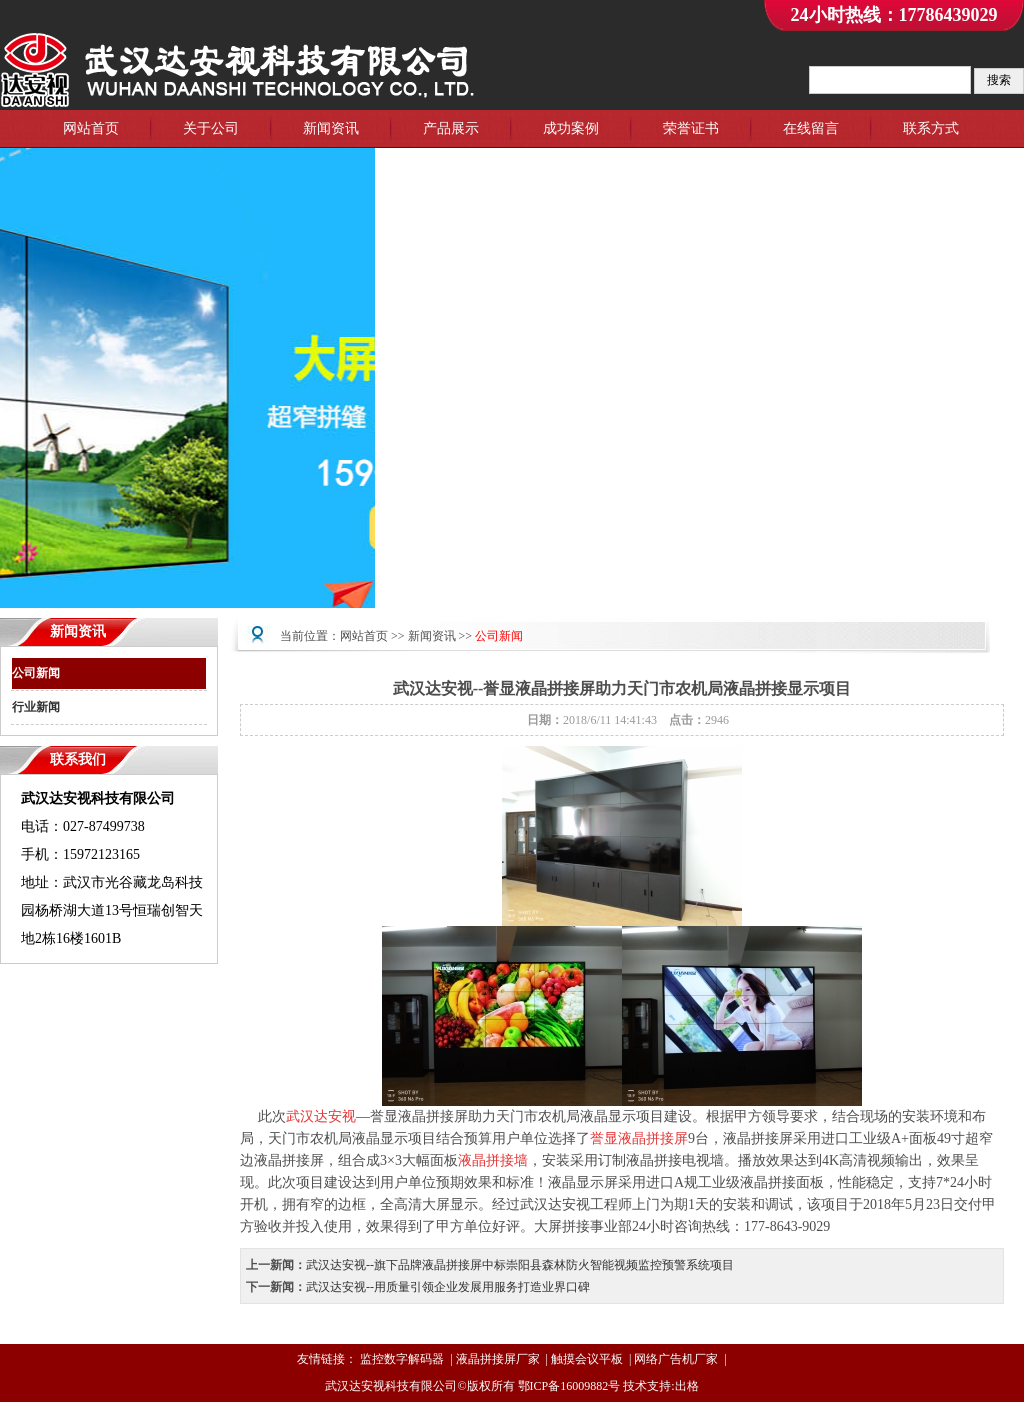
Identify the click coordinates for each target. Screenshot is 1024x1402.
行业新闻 (36, 707)
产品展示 (451, 128)
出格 (687, 1386)
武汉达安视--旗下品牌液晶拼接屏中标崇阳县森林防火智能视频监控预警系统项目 (520, 1265)
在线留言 (811, 128)
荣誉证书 (691, 128)
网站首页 (91, 128)
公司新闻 (36, 673)
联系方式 (931, 128)
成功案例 (571, 128)
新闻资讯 (331, 128)
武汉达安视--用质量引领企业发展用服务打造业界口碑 (448, 1287)
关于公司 (211, 128)
